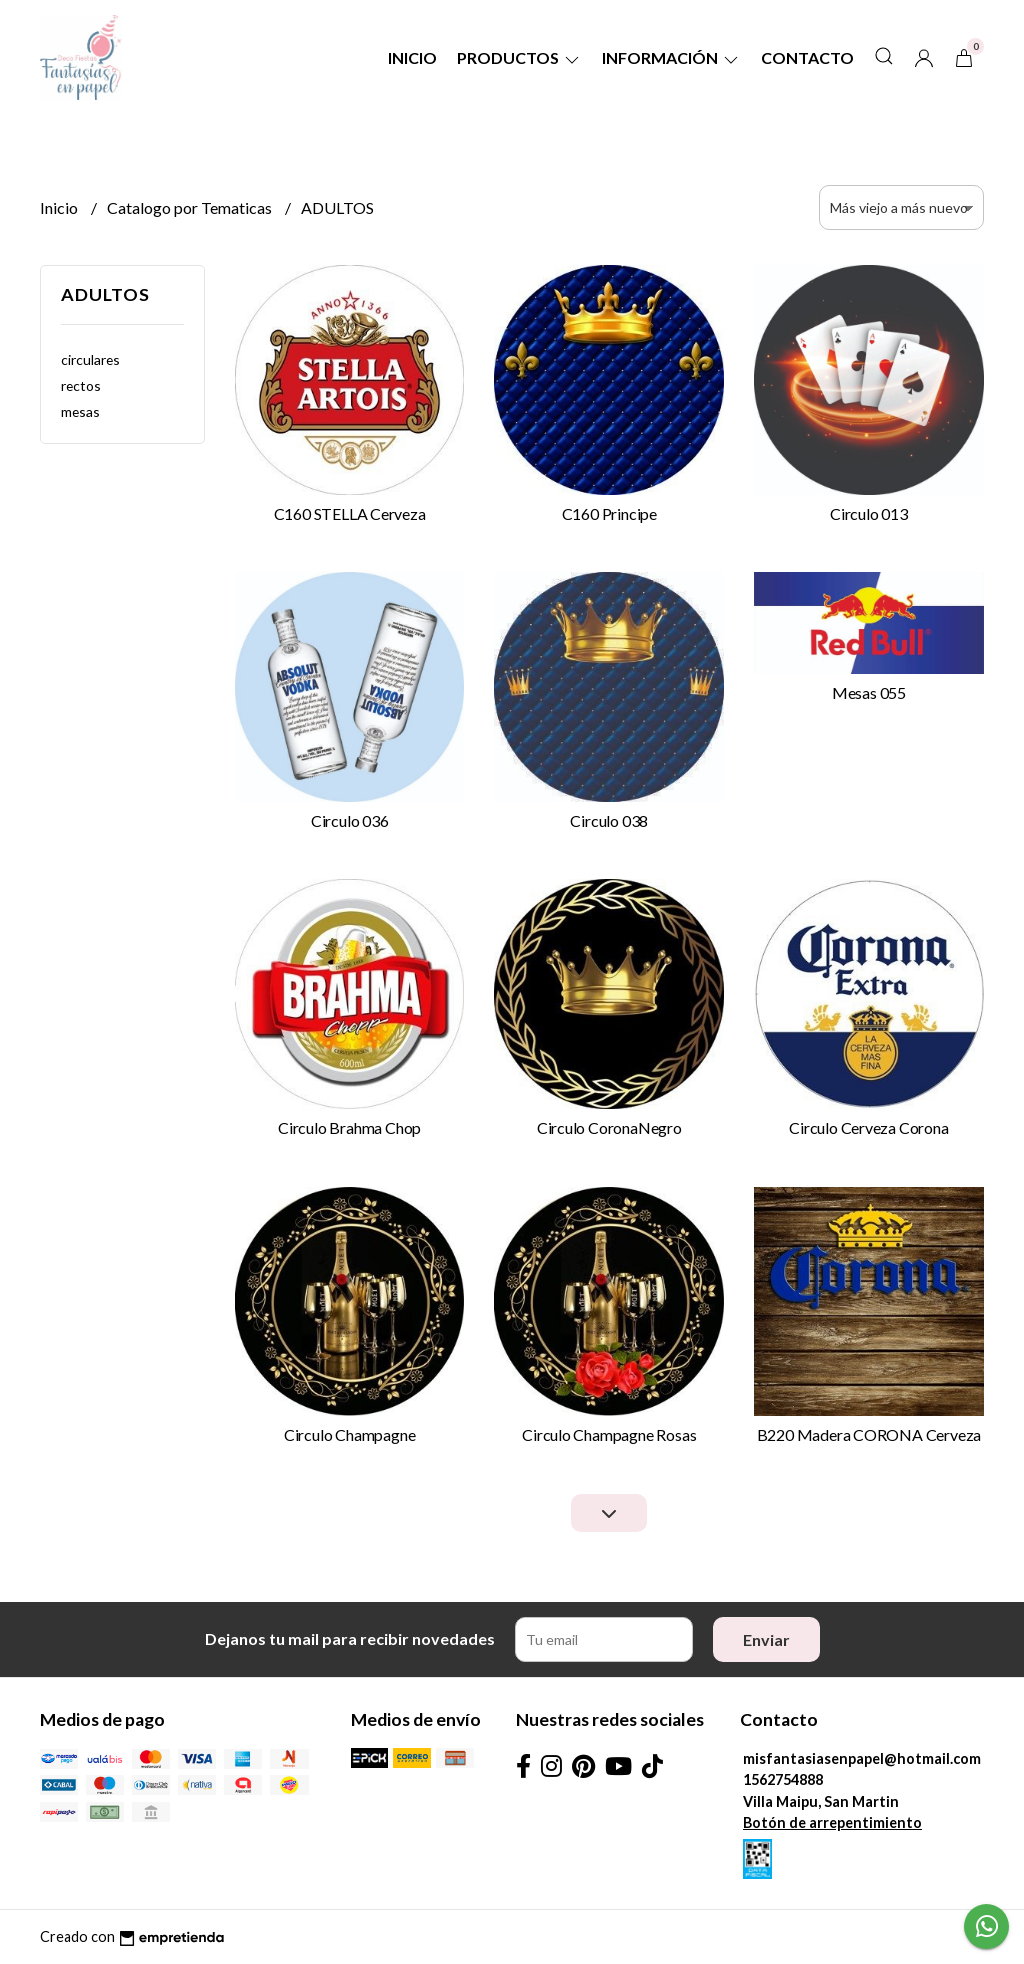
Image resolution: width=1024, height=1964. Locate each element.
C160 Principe (609, 513)
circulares (90, 359)
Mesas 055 (869, 692)
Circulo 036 (350, 820)
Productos (519, 57)
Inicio (412, 57)
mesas (80, 411)
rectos (81, 385)
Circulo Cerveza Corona (868, 1127)
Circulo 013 (869, 513)
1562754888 (783, 1779)
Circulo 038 (609, 820)
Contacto (807, 57)
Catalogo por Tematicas (191, 207)
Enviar (766, 1639)
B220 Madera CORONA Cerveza (869, 1434)
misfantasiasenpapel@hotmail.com (862, 1758)
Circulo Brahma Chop (349, 1127)
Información (671, 57)
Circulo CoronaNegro (609, 1127)
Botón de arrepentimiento (832, 1822)
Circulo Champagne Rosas (609, 1434)
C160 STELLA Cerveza (350, 513)
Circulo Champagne (349, 1434)
